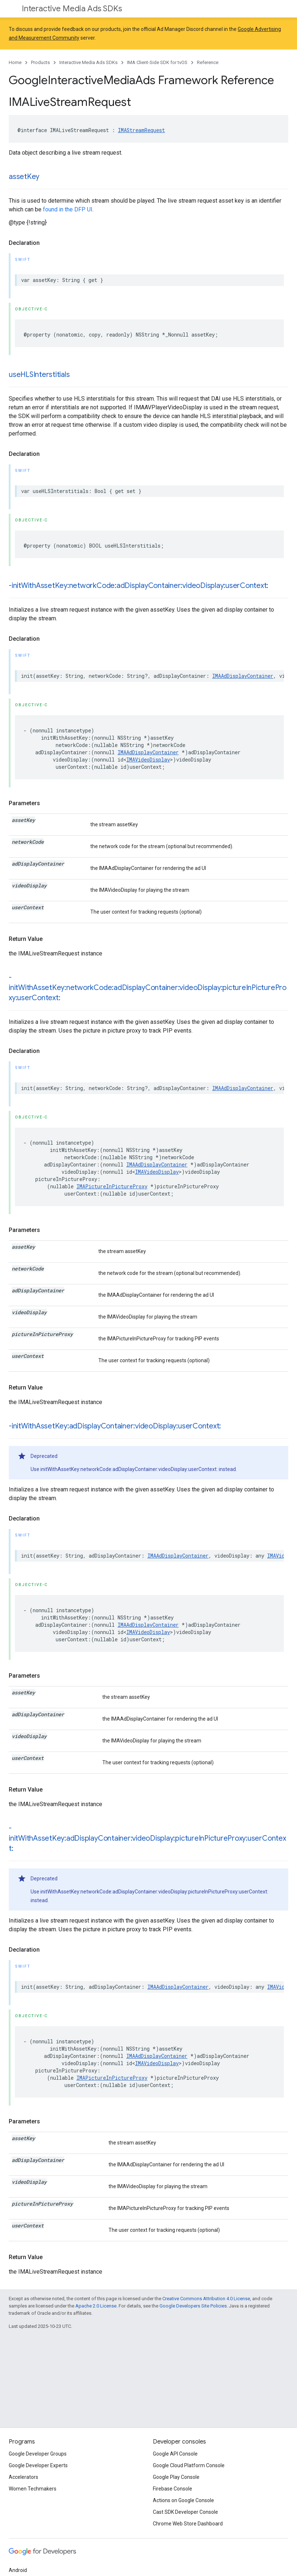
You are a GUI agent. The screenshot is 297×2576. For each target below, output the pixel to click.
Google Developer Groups (38, 2454)
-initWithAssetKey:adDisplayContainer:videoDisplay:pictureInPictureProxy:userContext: (147, 1838)
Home (15, 62)
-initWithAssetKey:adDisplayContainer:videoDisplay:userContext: (115, 1426)
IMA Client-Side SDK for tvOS (157, 62)
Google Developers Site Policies (193, 2306)
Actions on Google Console (183, 2500)
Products (40, 62)
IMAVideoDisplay (148, 759)
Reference (207, 62)
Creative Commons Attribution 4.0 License (206, 2298)
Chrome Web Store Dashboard (188, 2524)
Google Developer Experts (38, 2465)
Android (18, 2570)
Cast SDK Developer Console (185, 2512)
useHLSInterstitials (39, 374)
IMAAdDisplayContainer (242, 675)
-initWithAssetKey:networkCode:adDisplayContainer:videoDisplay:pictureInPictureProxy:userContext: (147, 987)
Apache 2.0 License (95, 2306)
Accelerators (23, 2477)
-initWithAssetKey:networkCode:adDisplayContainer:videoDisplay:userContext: (138, 585)
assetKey (24, 176)
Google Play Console (176, 2477)
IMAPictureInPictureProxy (111, 1186)
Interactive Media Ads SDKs (72, 8)
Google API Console (175, 2454)
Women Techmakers (32, 2489)
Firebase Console (172, 2489)
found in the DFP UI (67, 209)
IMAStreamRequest (141, 130)
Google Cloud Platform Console (189, 2465)
